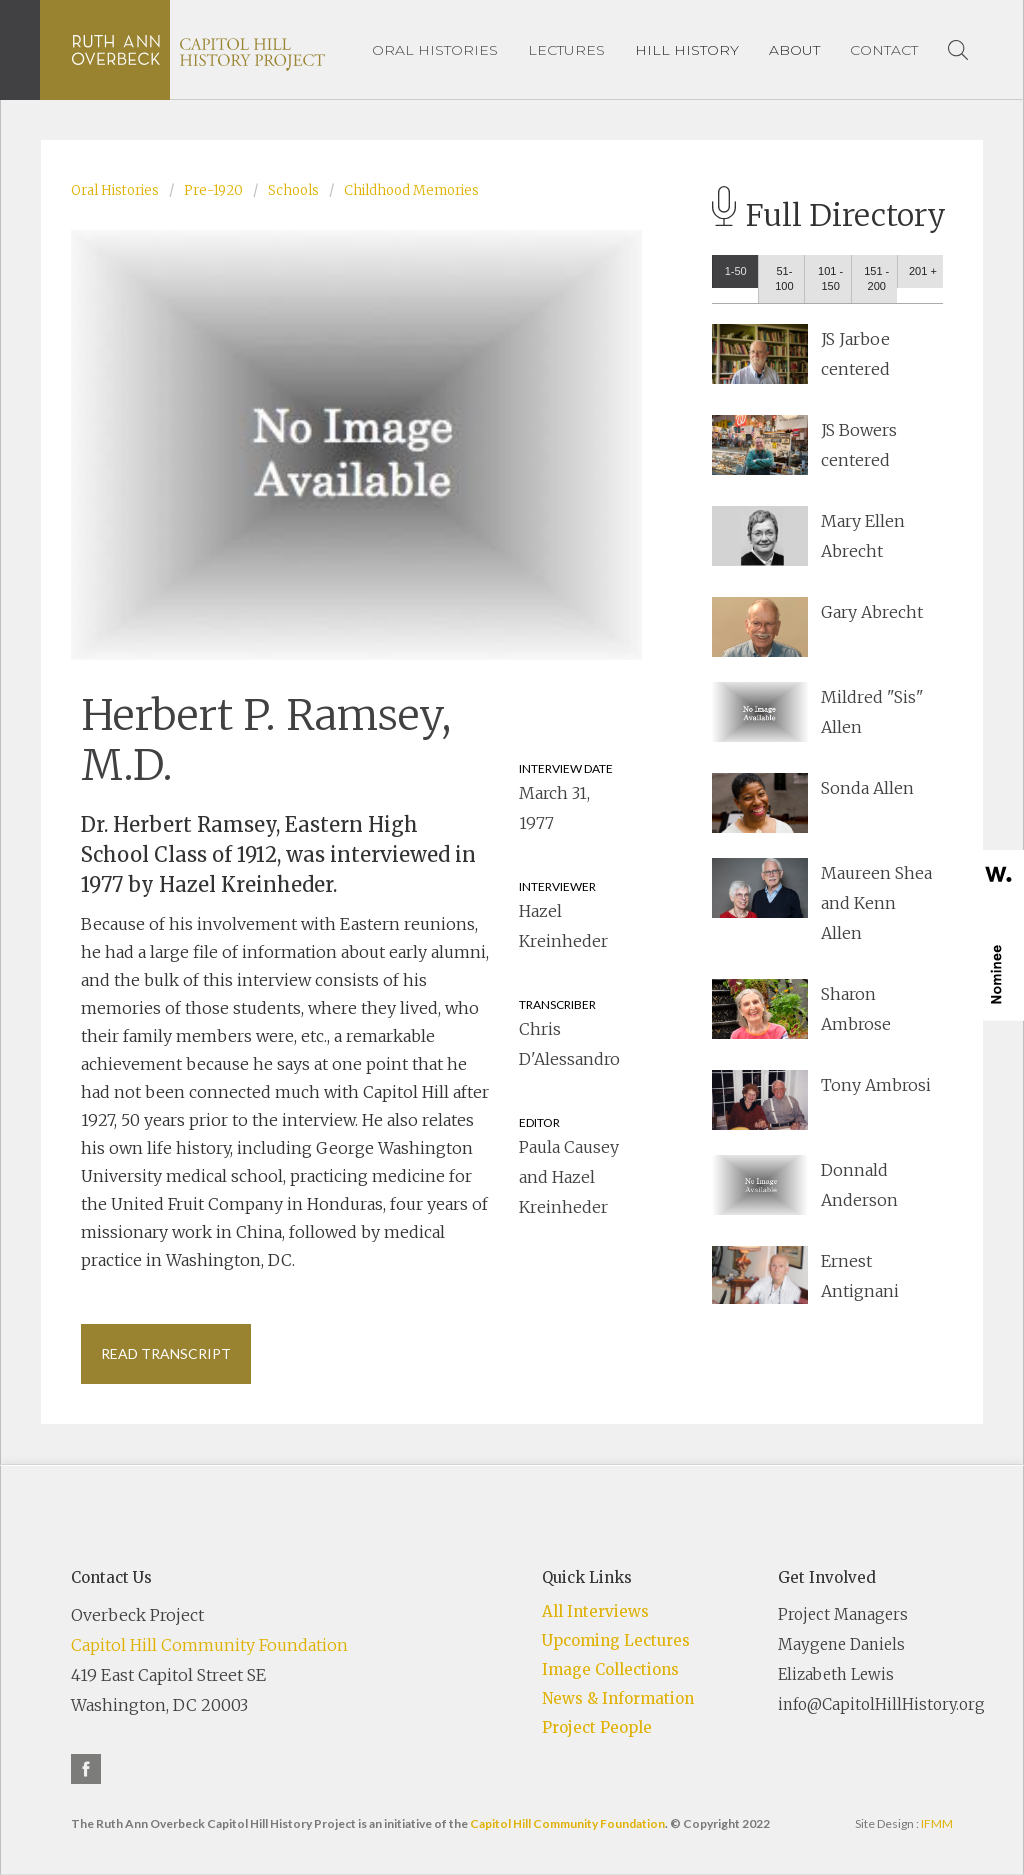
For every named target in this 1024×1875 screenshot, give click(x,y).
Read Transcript (166, 1353)
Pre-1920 (213, 190)
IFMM (937, 1823)
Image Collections (610, 1669)
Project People (597, 1727)
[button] (687, 50)
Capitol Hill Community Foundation (209, 1645)
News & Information (618, 1698)
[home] (198, 50)
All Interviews (595, 1611)
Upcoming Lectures (616, 1640)
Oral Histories (115, 190)
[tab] (735, 271)
